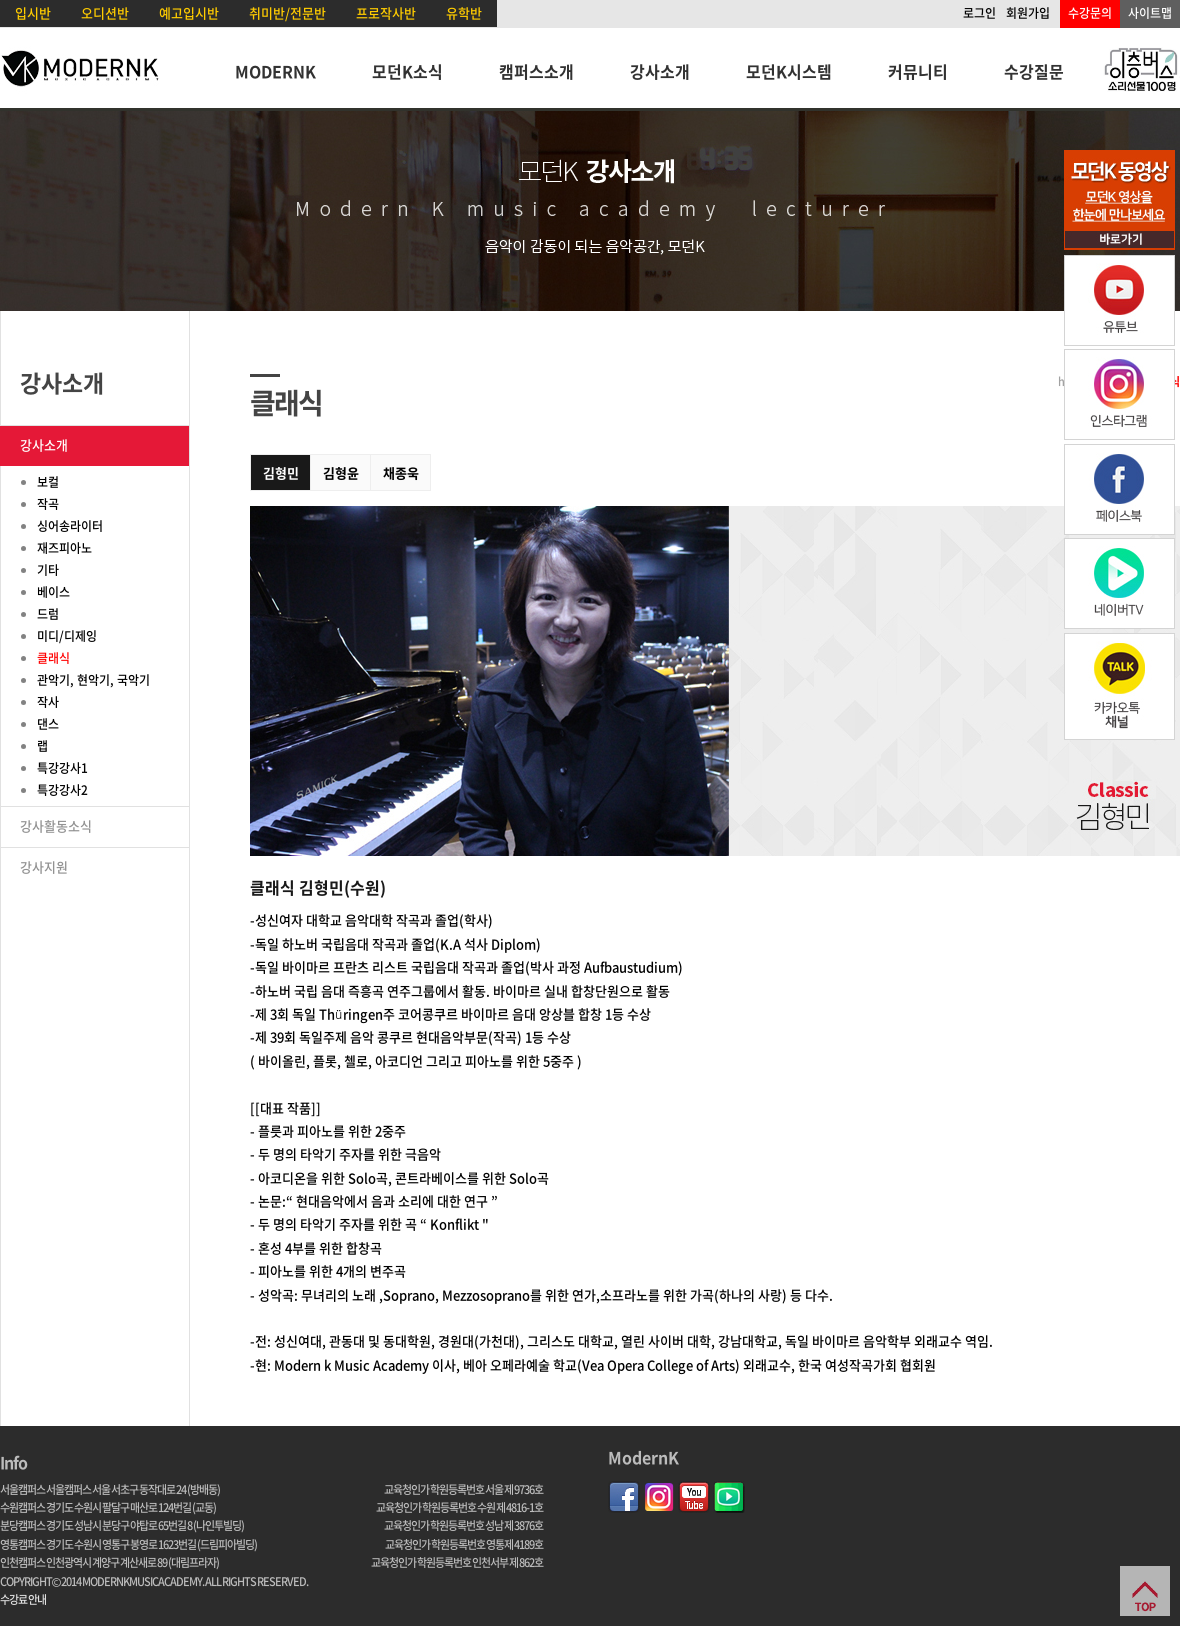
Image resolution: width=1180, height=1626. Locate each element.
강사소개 (660, 71)
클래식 (53, 658)
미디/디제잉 (67, 636)
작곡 (48, 504)
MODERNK (275, 71)
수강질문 (1034, 71)
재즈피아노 (64, 548)
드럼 (48, 614)
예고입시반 (189, 12)
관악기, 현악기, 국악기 (93, 680)
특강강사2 (62, 790)
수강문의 (1090, 13)
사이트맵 (1150, 13)
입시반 (33, 12)
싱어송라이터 (70, 526)
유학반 (464, 12)
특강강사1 (62, 768)
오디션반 (105, 12)
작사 (48, 702)
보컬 (48, 482)
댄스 (48, 724)
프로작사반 (386, 12)
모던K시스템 (789, 71)
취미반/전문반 (287, 12)
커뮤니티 (918, 71)
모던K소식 (407, 71)
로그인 (979, 13)
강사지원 (44, 866)
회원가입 (1028, 13)
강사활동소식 (56, 825)
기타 (48, 570)
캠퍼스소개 (536, 71)
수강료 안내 (23, 1599)
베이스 (53, 592)
